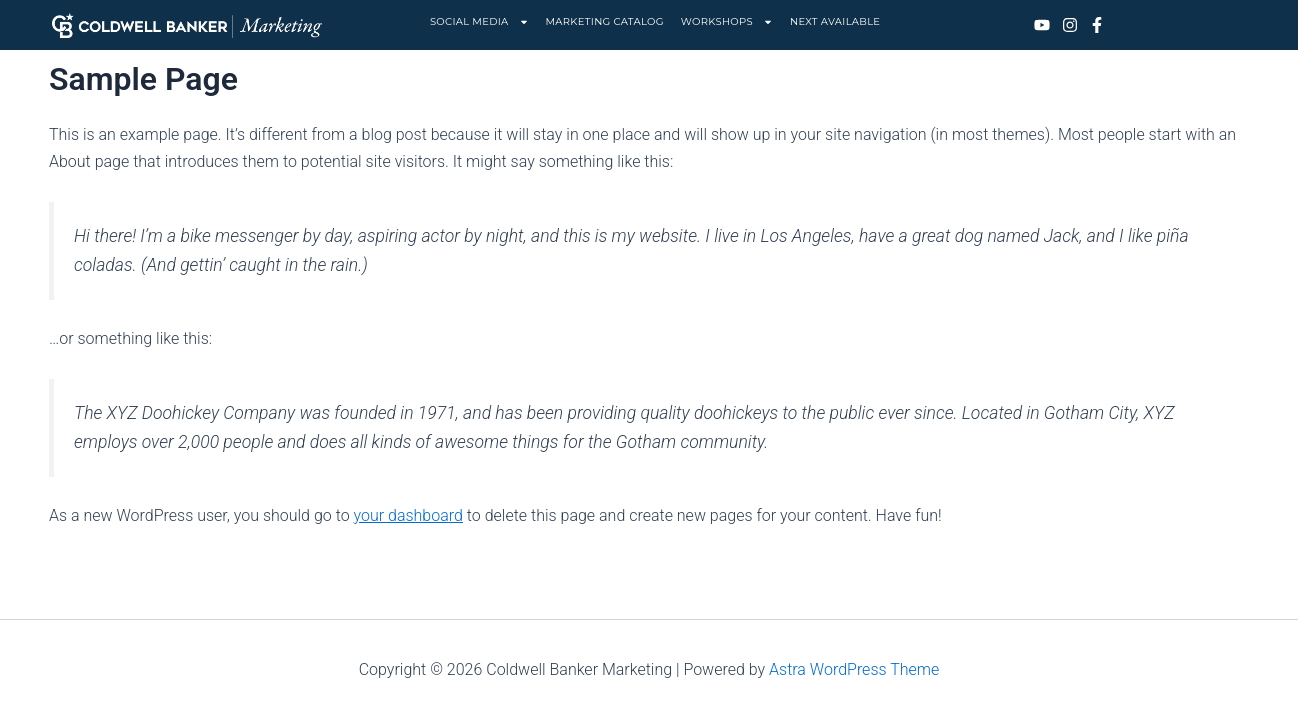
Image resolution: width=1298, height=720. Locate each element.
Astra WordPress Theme (854, 669)
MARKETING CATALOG (605, 21)
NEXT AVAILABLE (835, 21)
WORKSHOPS (727, 22)
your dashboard (407, 515)
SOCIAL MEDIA (479, 22)
